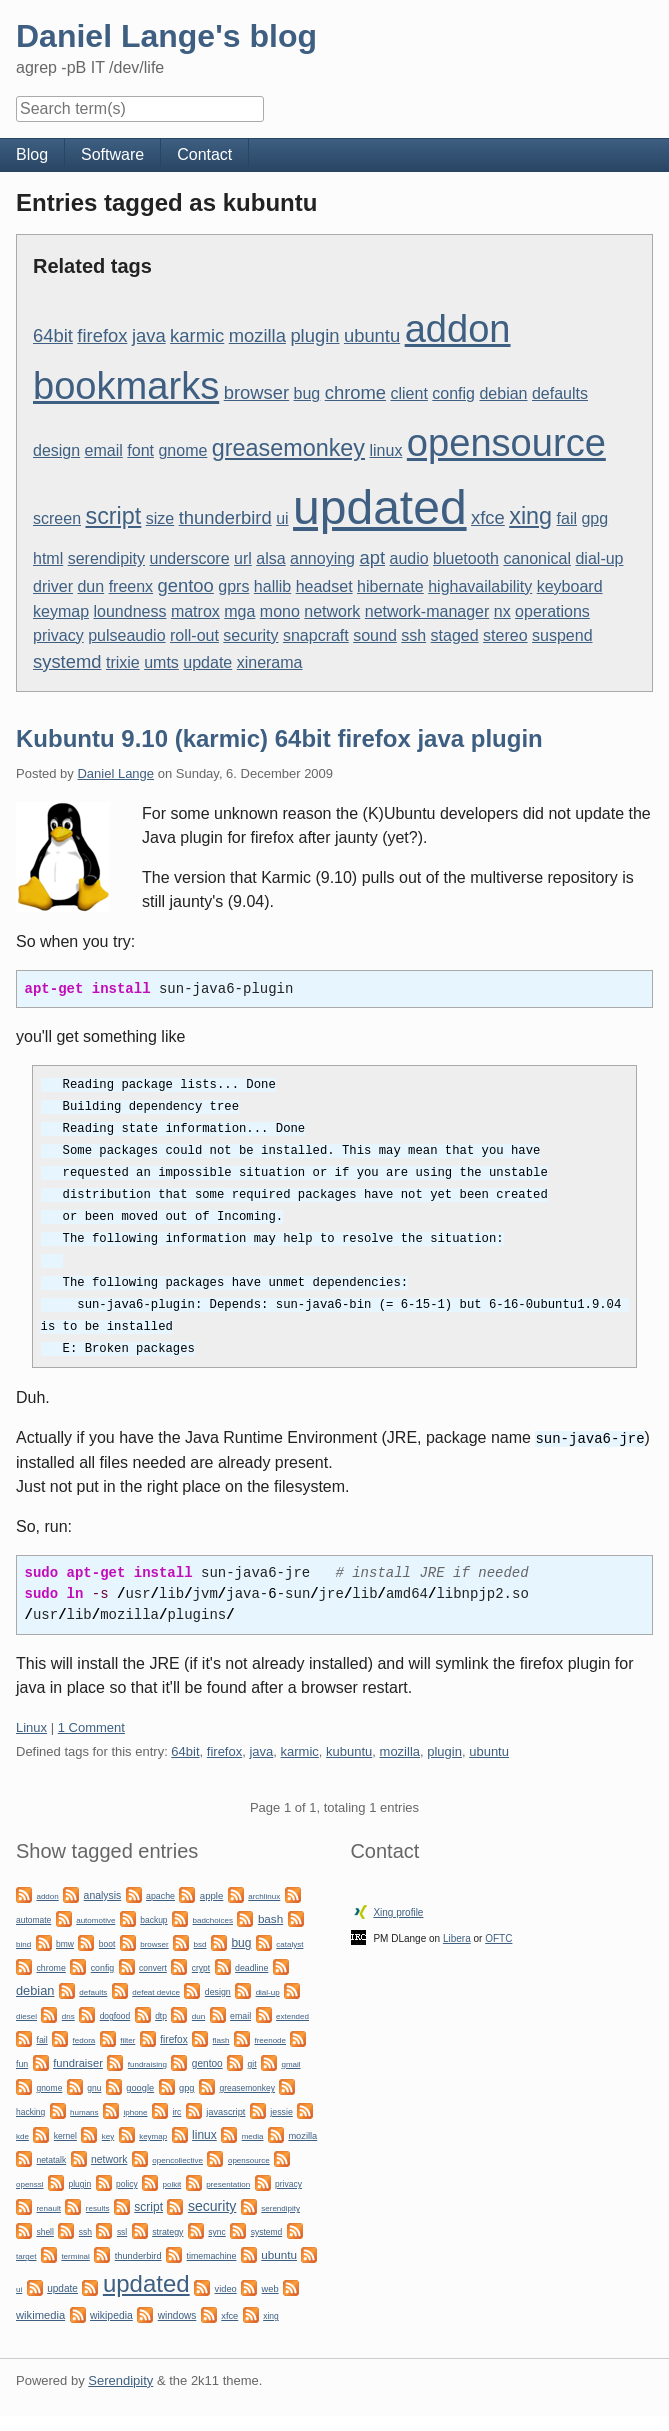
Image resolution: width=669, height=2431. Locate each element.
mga (239, 611)
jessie (281, 2111)
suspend (562, 635)
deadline (251, 1967)
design (56, 450)
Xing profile (398, 1911)
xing (530, 516)
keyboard (570, 586)
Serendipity (120, 2379)
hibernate (390, 586)
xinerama (270, 662)
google (140, 2087)
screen (57, 518)
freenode (270, 2039)
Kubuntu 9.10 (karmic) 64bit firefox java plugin (279, 738)
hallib (272, 586)
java (149, 335)
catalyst (289, 1943)
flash (221, 2039)
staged (455, 635)
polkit (172, 2183)
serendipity (106, 558)
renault (48, 2207)
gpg (594, 518)
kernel (65, 2135)
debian (503, 393)
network (332, 611)
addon (458, 329)
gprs (233, 586)
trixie (123, 662)
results (98, 2207)
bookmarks (126, 386)
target (26, 2255)
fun (22, 2063)
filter (127, 2039)
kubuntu (349, 1750)
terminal (75, 2255)
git (252, 2063)
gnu (94, 2087)
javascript (225, 2111)
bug (307, 393)
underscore (190, 558)
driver (53, 586)
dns (68, 2015)
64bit (53, 335)
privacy (58, 635)
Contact (204, 154)
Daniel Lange (115, 773)
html (48, 558)
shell (44, 2231)
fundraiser (78, 2062)
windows (177, 2314)
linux (385, 450)
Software (112, 154)
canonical (537, 558)
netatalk (51, 2159)
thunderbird (225, 517)
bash (270, 1917)
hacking (30, 2111)
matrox (195, 611)
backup (153, 1919)
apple (211, 1894)
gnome (182, 450)
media (253, 2135)
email (104, 450)
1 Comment (91, 1726)
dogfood (115, 2015)
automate (33, 1919)
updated (380, 507)
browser (256, 392)
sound (375, 635)
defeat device (156, 1991)
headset (324, 586)
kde (22, 2135)
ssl (122, 2231)
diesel (26, 2015)
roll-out (194, 635)
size (160, 518)
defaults (560, 393)
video (226, 2288)
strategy (167, 2231)
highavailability (480, 586)
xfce (488, 517)
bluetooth (466, 558)
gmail (290, 2063)
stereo (505, 635)
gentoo (186, 585)
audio (409, 558)
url (243, 558)
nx (502, 611)
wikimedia (40, 2314)
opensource (506, 443)
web (270, 2288)
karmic (197, 335)
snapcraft (316, 635)
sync (216, 2231)
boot (107, 1943)
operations (552, 611)
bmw (65, 1943)
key (108, 2135)
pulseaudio (126, 635)
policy (127, 2183)
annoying (322, 558)
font (140, 450)
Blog (32, 154)
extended (292, 2015)
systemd (67, 661)
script (113, 516)
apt (372, 557)
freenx (131, 586)
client (409, 393)
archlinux (264, 1895)
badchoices (212, 1919)
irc (176, 2111)
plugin (314, 335)
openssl (30, 2183)
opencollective (177, 2159)
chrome (355, 392)
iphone (135, 2111)
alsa (270, 558)
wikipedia (111, 2314)
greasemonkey (288, 448)
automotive (95, 1919)
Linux (31, 1726)
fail (567, 518)
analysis (103, 1894)
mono (280, 611)
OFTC (498, 1937)
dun (90, 586)
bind (23, 1943)
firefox (102, 335)
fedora (84, 2039)
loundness (129, 611)
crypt (201, 1967)
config (453, 393)
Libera (457, 1937)
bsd (200, 1943)
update (207, 662)
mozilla (257, 335)
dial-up (599, 558)
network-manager (427, 611)
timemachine (212, 2255)
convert (153, 1967)
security (250, 635)
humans (84, 2111)
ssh (413, 635)
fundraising (147, 2063)
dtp (161, 2015)
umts (161, 662)
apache (160, 1895)
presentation (228, 2183)
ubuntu (372, 335)
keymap (61, 611)
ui (282, 518)
